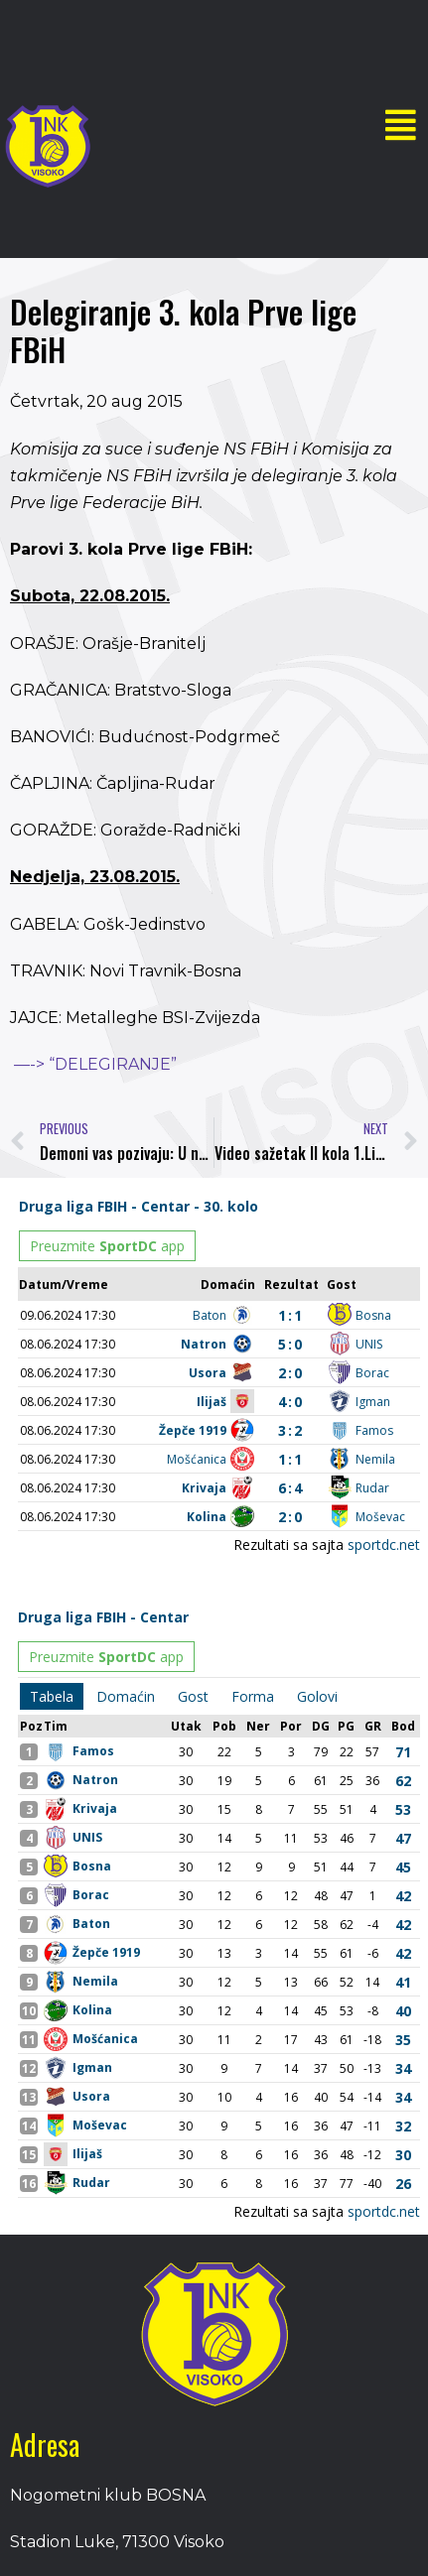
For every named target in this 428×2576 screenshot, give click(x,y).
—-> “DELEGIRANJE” (95, 1064)
